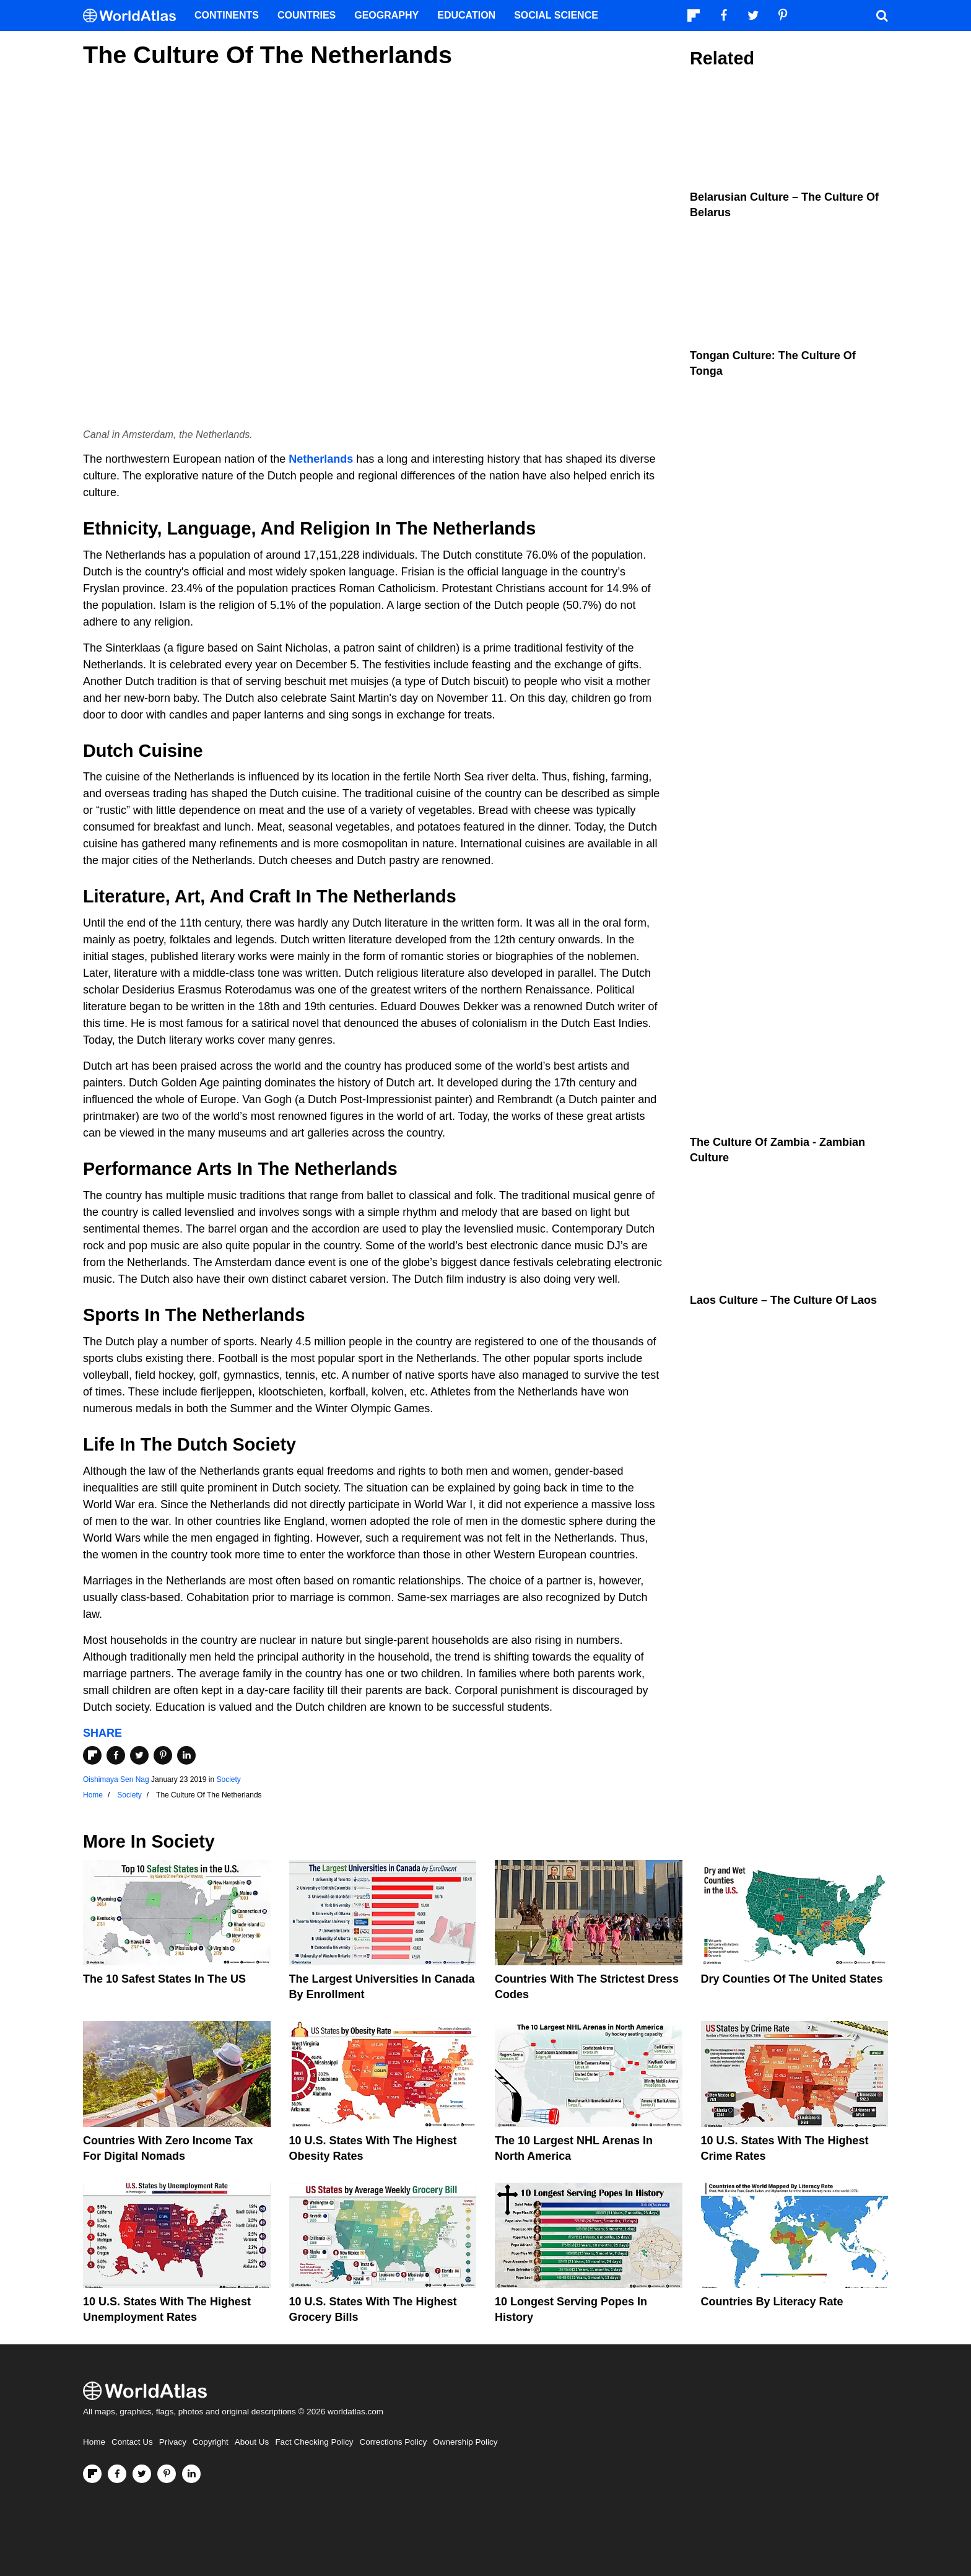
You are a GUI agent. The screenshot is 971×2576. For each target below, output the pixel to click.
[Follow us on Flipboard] (92, 2474)
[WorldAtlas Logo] (134, 16)
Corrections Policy (393, 2442)
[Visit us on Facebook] (117, 2474)
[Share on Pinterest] (163, 1755)
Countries (306, 15)
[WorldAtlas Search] (882, 15)
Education (466, 15)
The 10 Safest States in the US (164, 1979)
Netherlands (321, 459)
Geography (386, 15)
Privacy (172, 2442)
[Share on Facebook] (116, 1755)
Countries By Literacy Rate (772, 2301)
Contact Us (132, 2442)
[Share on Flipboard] (92, 1755)
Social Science (556, 15)
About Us (252, 2442)
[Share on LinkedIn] (186, 1755)
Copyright (211, 2442)
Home (94, 2442)
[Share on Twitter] (139, 1755)
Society (228, 1779)
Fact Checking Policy (314, 2442)
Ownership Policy (465, 2442)
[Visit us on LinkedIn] (191, 2474)
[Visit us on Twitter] (142, 2474)
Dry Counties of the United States (792, 1979)
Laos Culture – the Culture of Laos (783, 1300)
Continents (226, 15)
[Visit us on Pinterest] (166, 2474)
